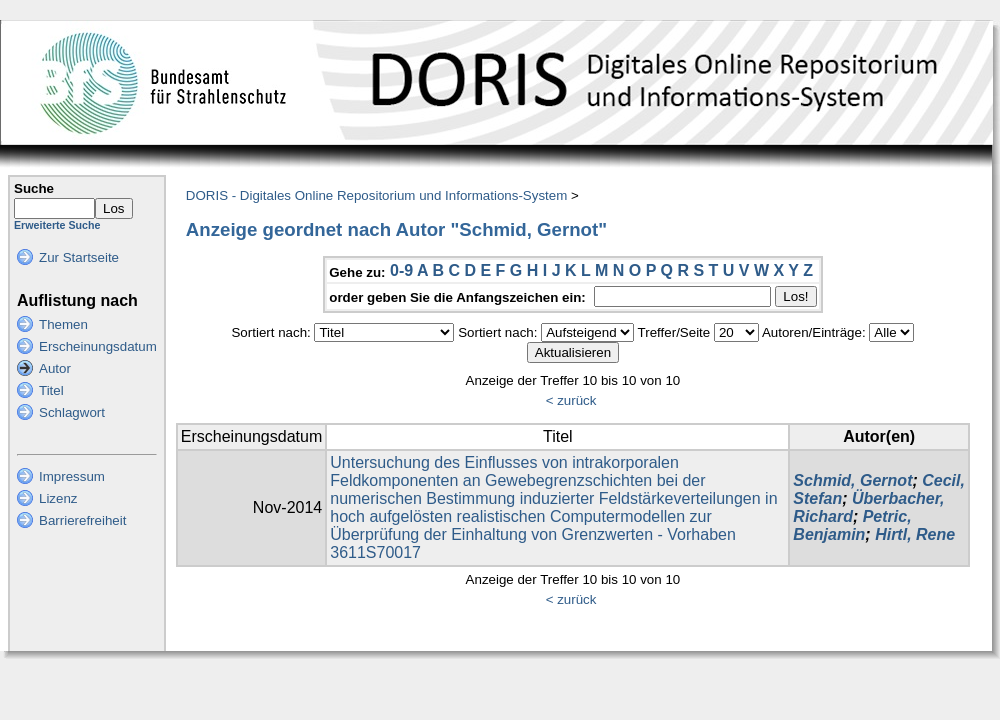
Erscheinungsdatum (98, 346)
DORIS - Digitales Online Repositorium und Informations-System (376, 195)
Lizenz (58, 498)
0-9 (401, 270)
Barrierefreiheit (82, 520)
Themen (63, 324)
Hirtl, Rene (915, 534)
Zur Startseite (79, 257)
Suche (34, 188)
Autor (55, 368)
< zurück (571, 400)
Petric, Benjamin (852, 525)
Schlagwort (72, 412)
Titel (51, 390)
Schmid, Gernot (852, 480)
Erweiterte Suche (57, 225)
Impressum (72, 476)
